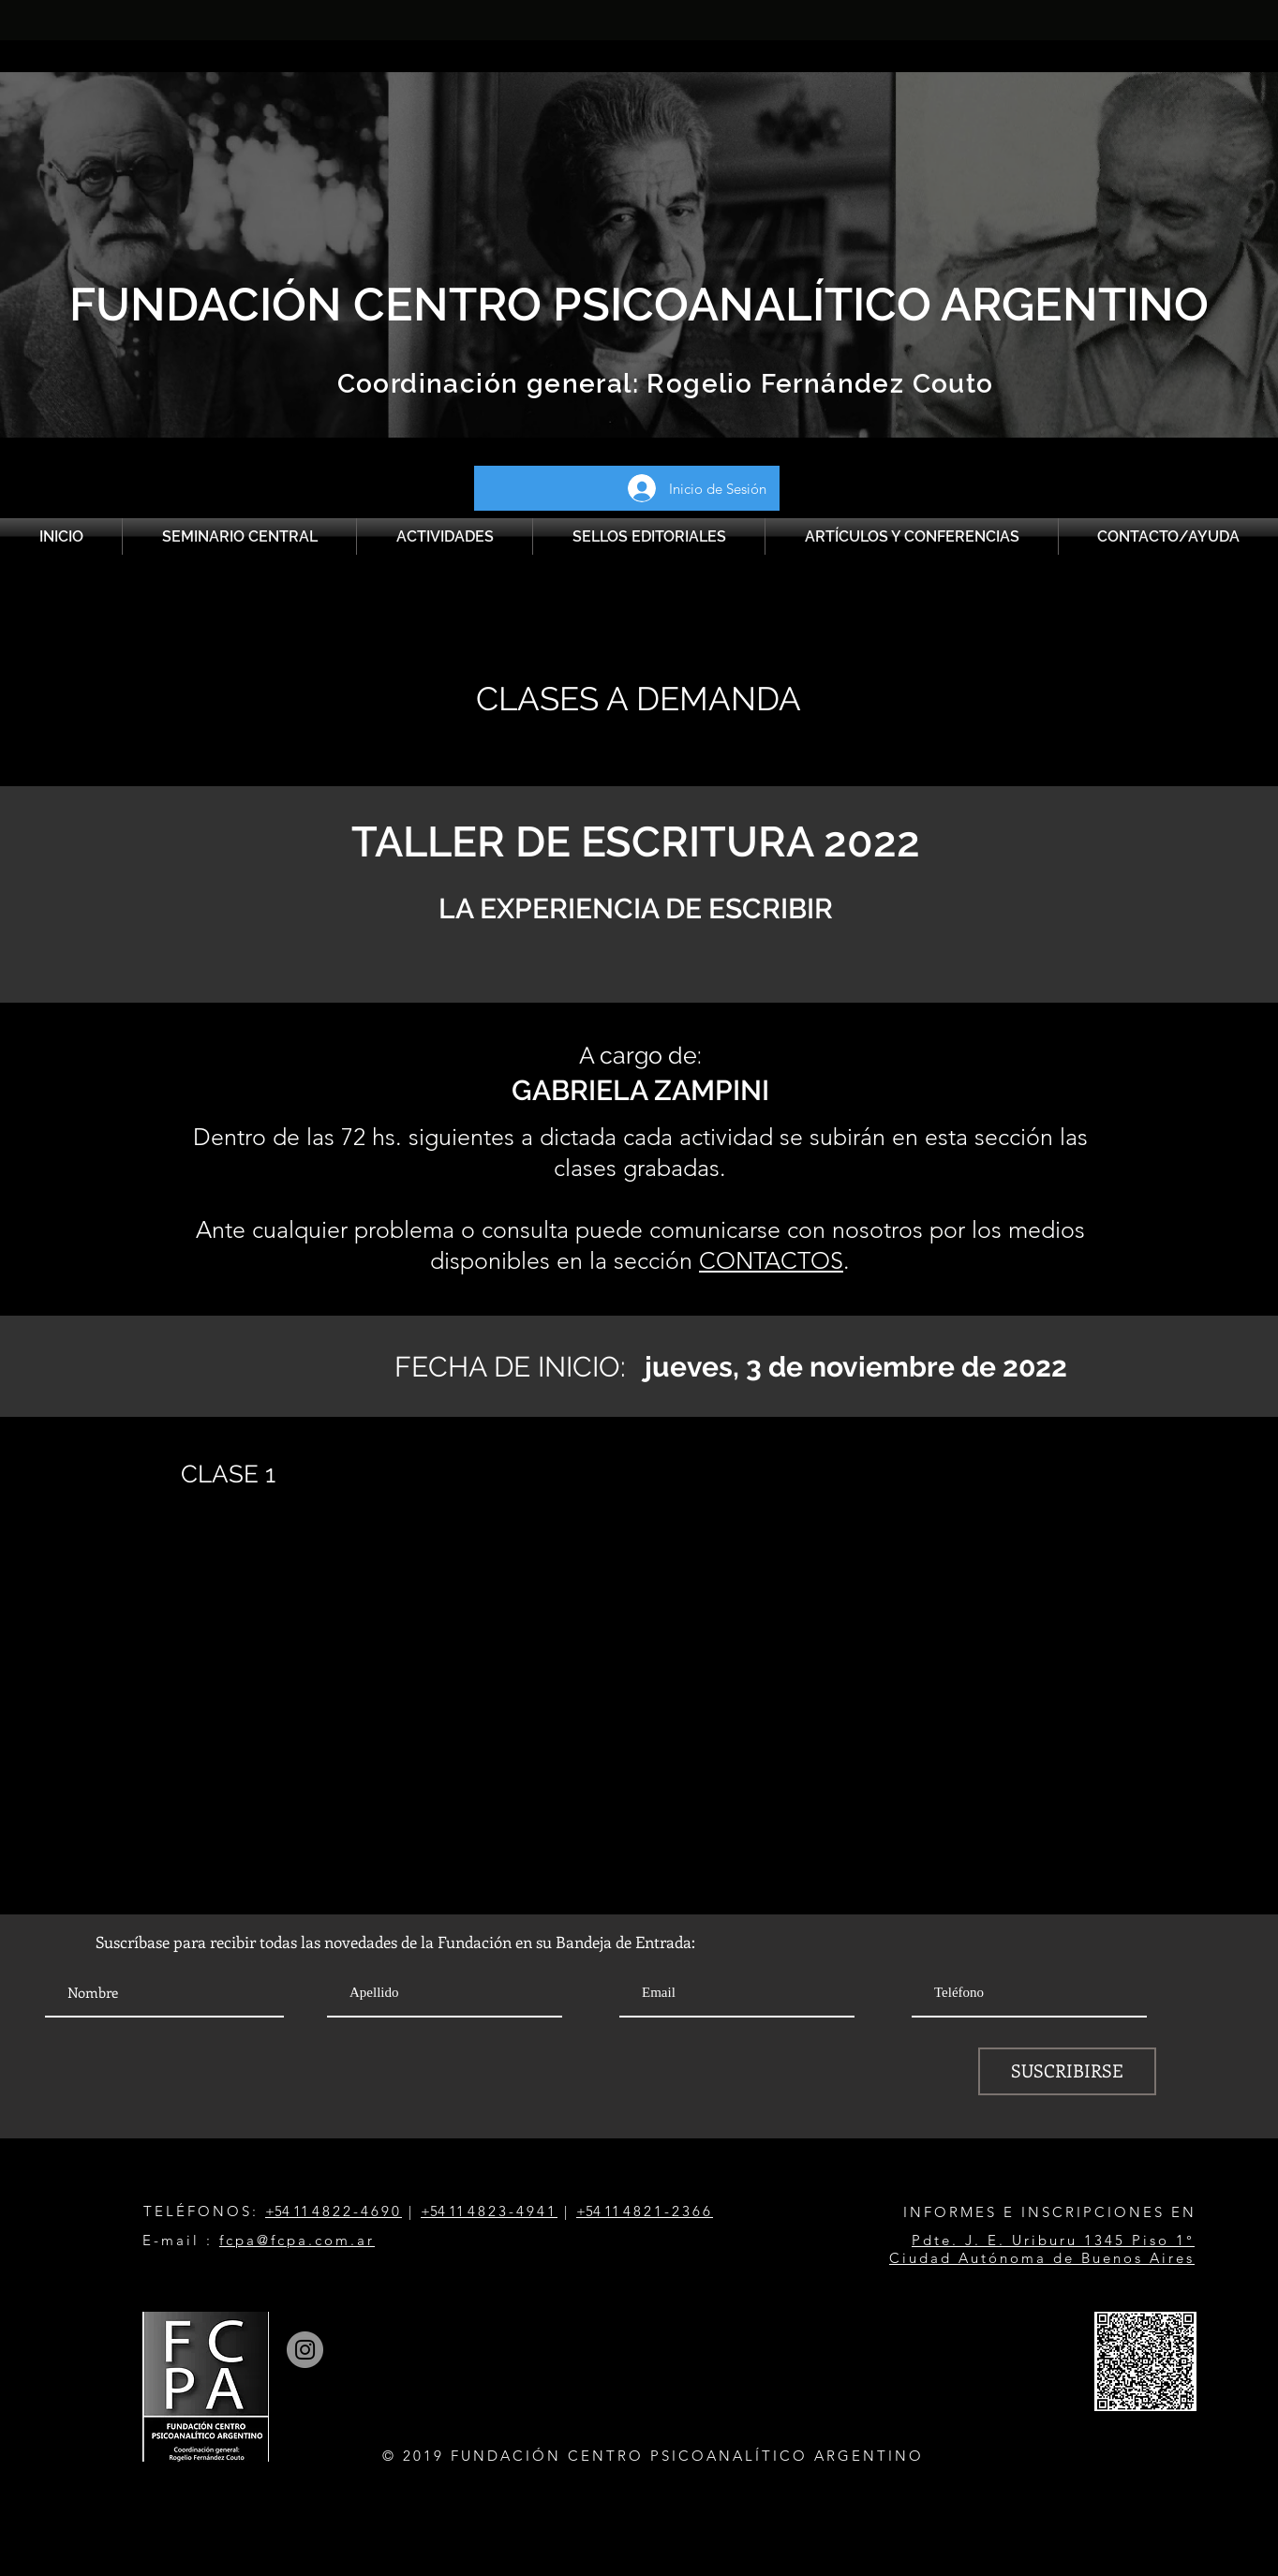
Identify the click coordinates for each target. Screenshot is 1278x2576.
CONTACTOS (771, 1260)
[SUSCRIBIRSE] (1067, 2071)
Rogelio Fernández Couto (816, 383)
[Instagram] (305, 2349)
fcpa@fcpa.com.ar (297, 2240)
